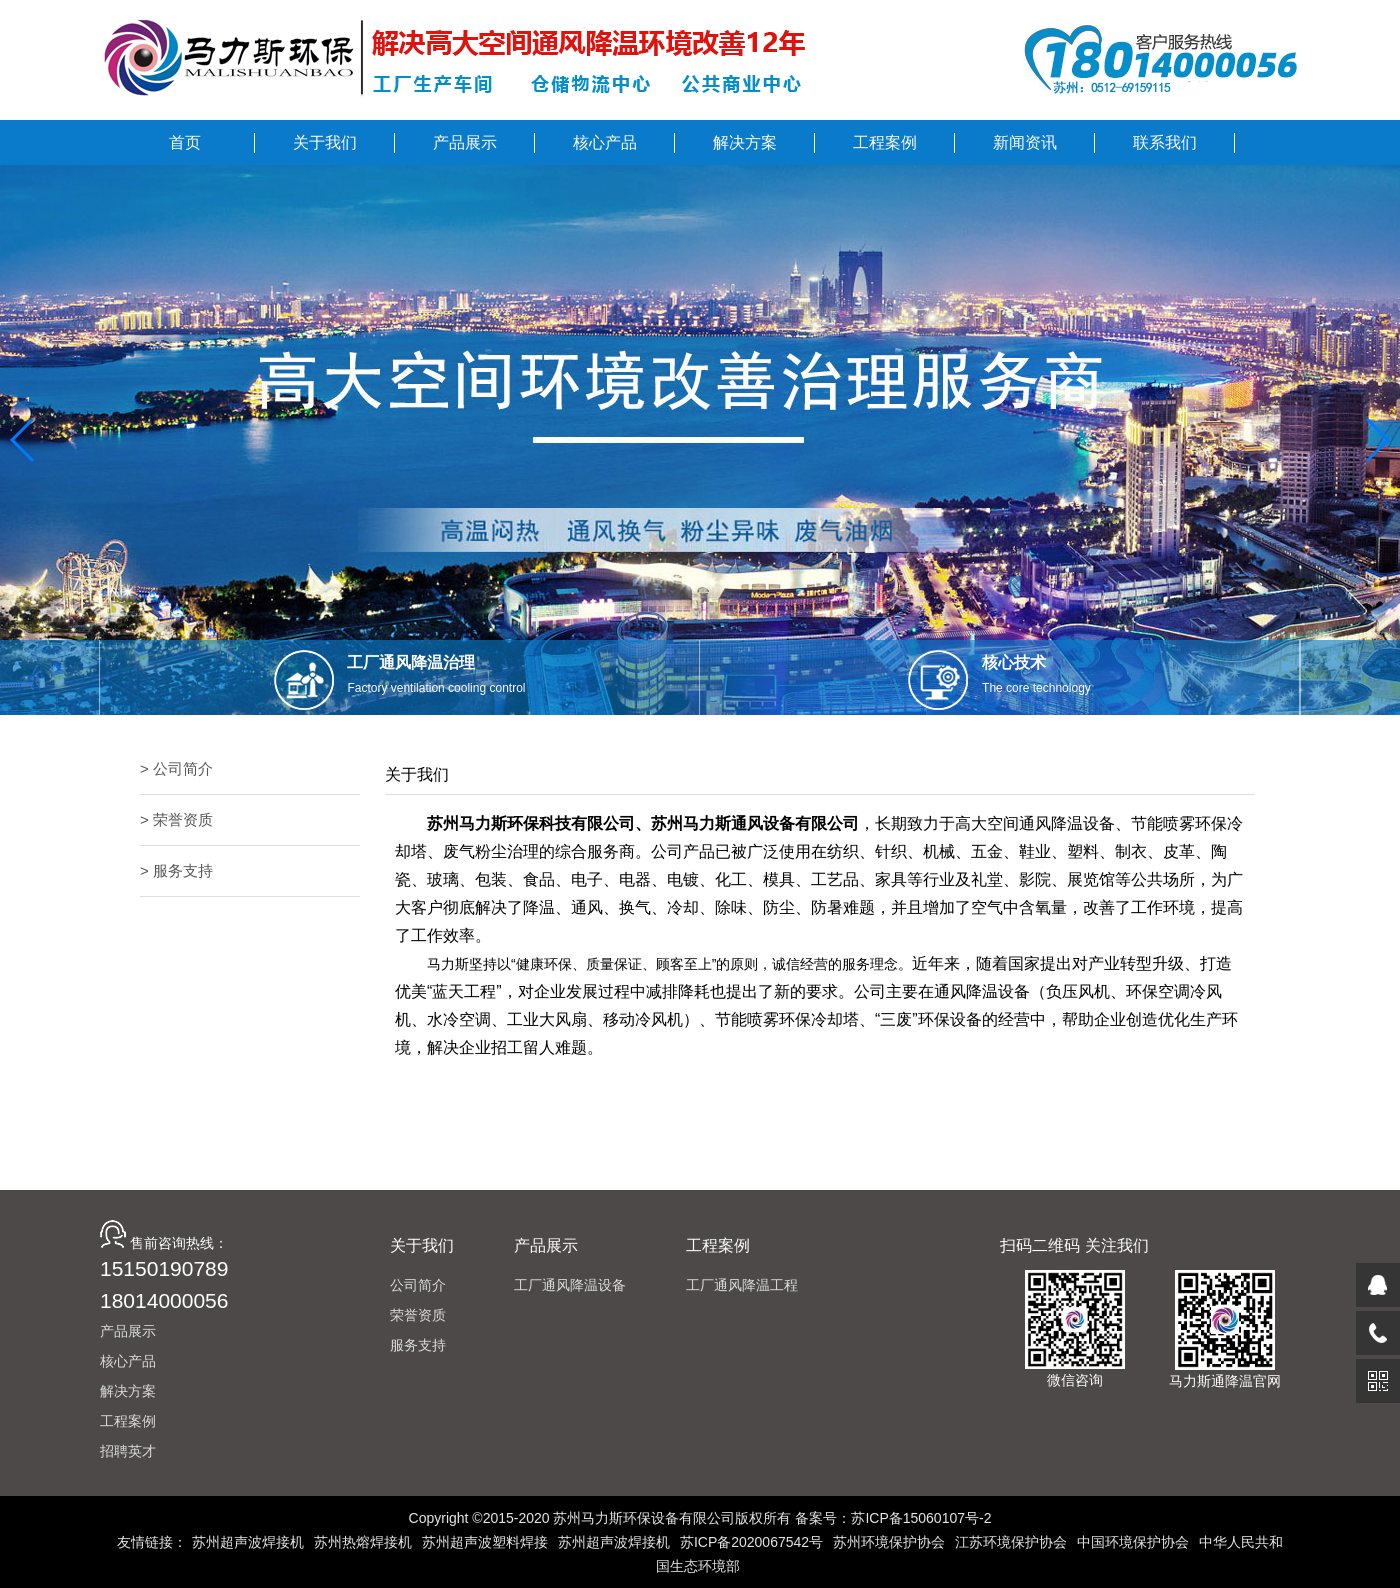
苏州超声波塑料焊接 (485, 1542)
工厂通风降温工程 (742, 1285)
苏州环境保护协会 (889, 1542)
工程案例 (128, 1421)
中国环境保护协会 (1133, 1542)
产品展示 (128, 1331)
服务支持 (418, 1345)
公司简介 (418, 1285)
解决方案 (128, 1391)
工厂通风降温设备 (570, 1285)
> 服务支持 (176, 870)
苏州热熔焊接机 (363, 1542)
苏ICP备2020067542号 (751, 1542)
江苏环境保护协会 (1011, 1542)
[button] (23, 440)
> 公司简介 (176, 768)
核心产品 (128, 1361)
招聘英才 (128, 1451)
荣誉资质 (418, 1315)
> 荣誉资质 (176, 819)
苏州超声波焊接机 (248, 1542)
